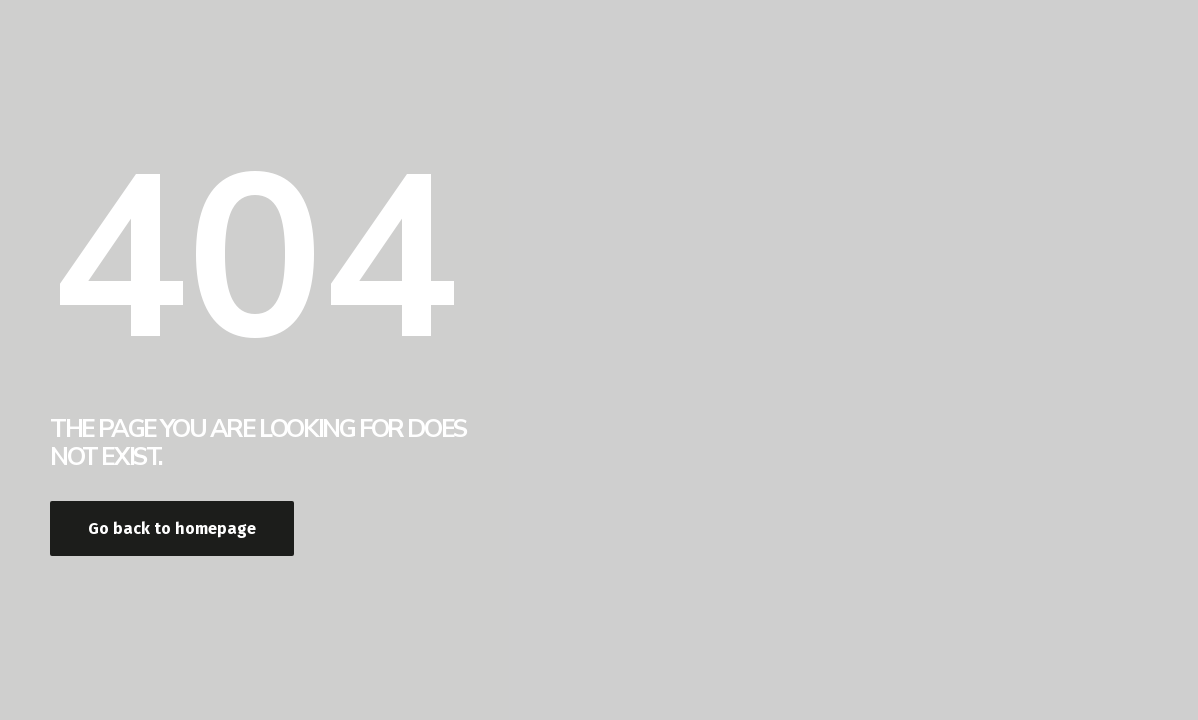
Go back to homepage (172, 528)
